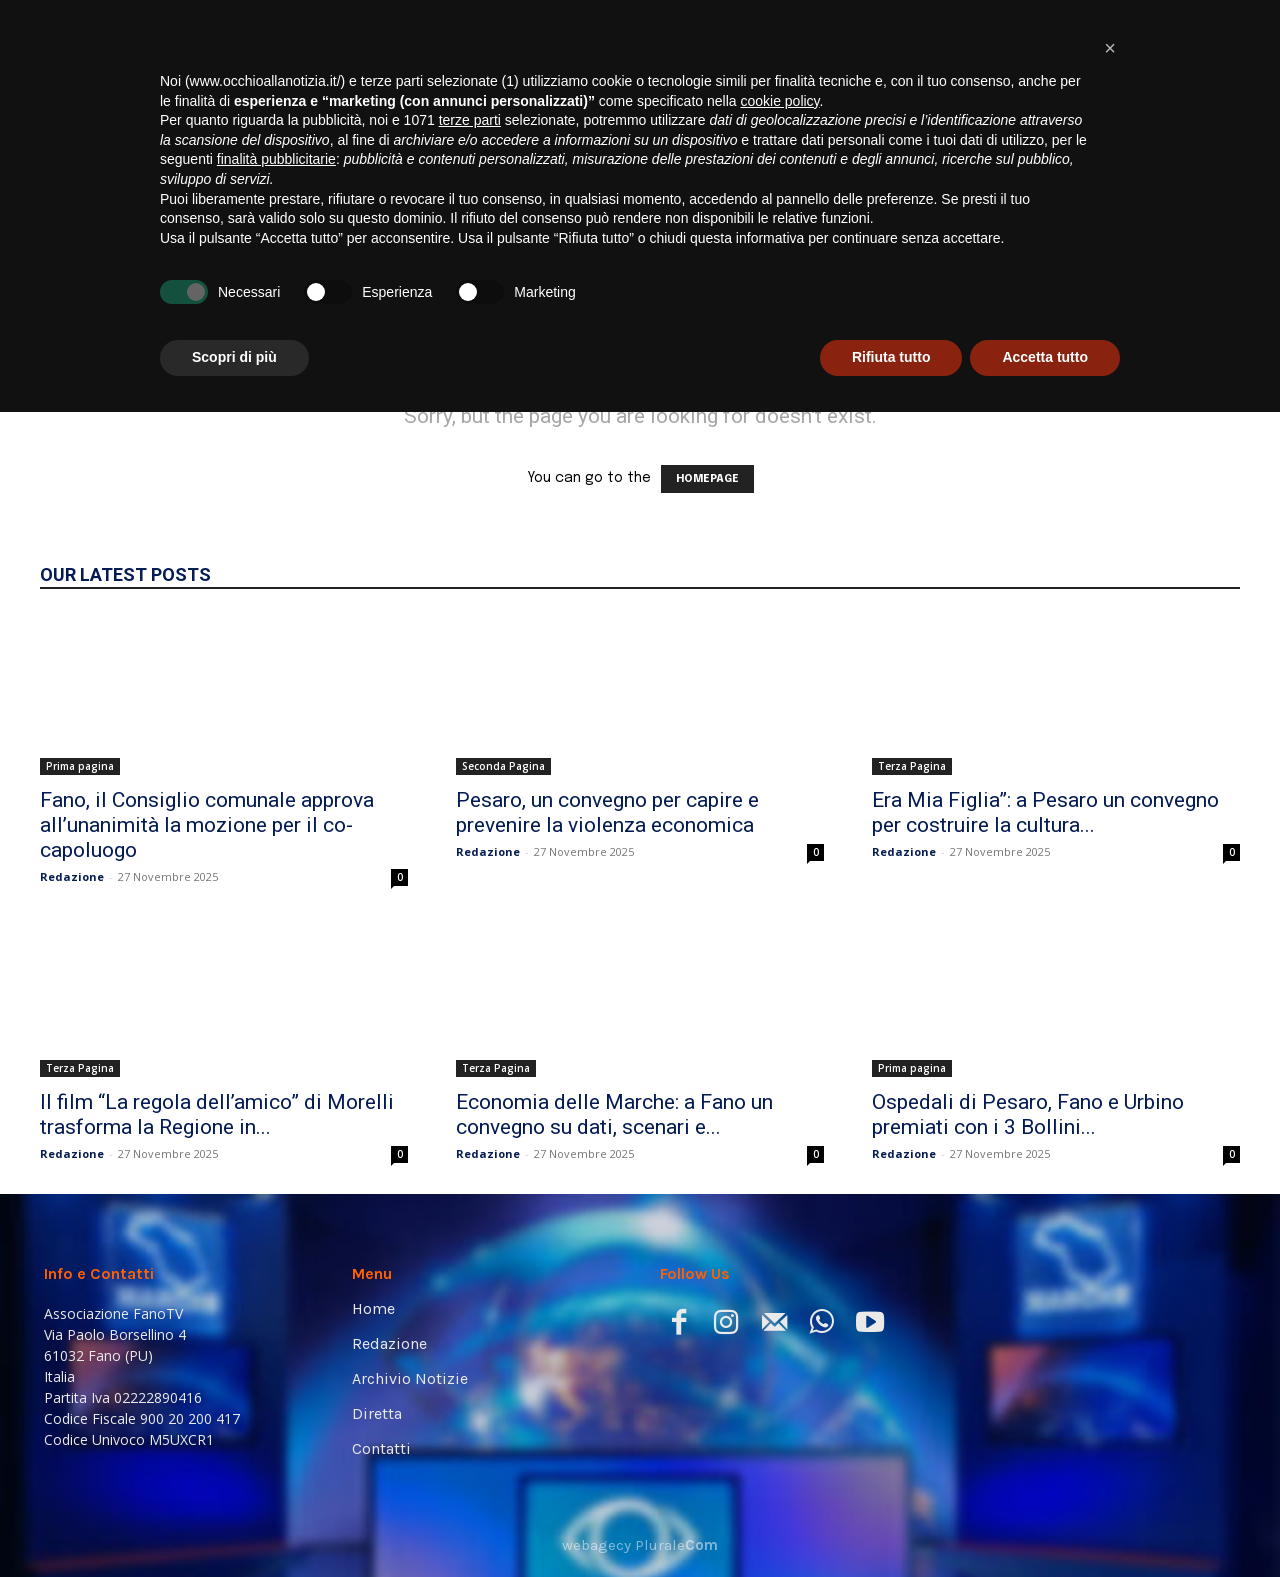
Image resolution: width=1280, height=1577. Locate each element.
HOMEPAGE (707, 479)
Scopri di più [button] (234, 1522)
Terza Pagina (912, 766)
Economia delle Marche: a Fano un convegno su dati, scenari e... (614, 1114)
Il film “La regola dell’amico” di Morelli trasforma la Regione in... (217, 1114)
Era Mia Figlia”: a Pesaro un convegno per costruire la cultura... (1045, 812)
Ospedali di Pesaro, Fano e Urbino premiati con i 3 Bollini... (1028, 1114)
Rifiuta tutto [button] (891, 1522)
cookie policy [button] (779, 1266)
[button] (1206, 281)
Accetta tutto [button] (1045, 1522)
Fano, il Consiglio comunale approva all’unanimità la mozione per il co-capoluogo (207, 825)
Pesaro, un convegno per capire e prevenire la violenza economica (607, 812)
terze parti (470, 1285)
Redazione (72, 876)
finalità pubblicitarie (276, 1324)
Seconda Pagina (503, 766)
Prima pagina (80, 766)
